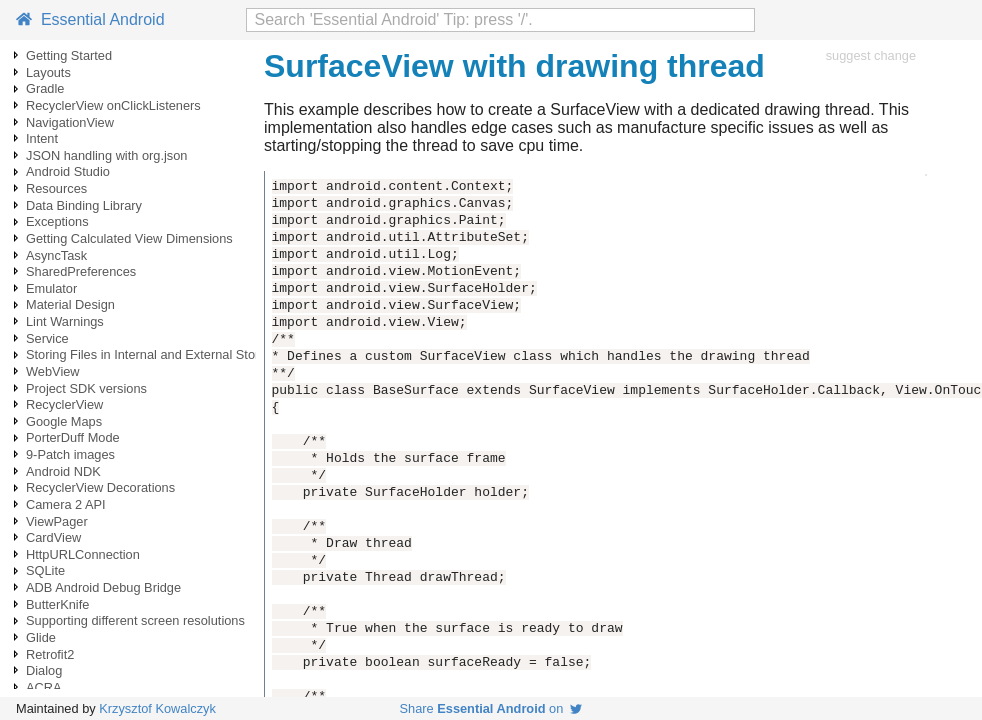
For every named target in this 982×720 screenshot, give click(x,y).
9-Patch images (70, 454)
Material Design (70, 304)
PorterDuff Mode (73, 437)
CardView (53, 537)
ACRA (44, 687)
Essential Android (90, 19)
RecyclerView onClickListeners (113, 105)
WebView (53, 371)
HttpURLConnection (83, 554)
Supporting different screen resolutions (135, 620)
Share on (491, 708)
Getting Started (69, 55)
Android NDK (63, 471)
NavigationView (70, 122)
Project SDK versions (86, 388)
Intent (42, 138)
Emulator (51, 288)
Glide (41, 637)
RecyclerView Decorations (100, 487)
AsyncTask (56, 255)
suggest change (871, 55)
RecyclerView (64, 404)
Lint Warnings (65, 321)
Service (47, 338)
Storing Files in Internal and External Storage (153, 354)
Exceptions (57, 221)
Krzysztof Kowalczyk (157, 708)
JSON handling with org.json (106, 155)
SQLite (45, 570)
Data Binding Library (84, 205)
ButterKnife (57, 604)
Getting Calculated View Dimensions (129, 238)
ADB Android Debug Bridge (103, 587)
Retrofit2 (50, 654)
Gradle (45, 88)
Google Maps (64, 421)
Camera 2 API (66, 504)
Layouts (48, 72)
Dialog (44, 670)
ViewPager (57, 521)
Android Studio (68, 171)
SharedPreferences (81, 271)
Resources (56, 188)
